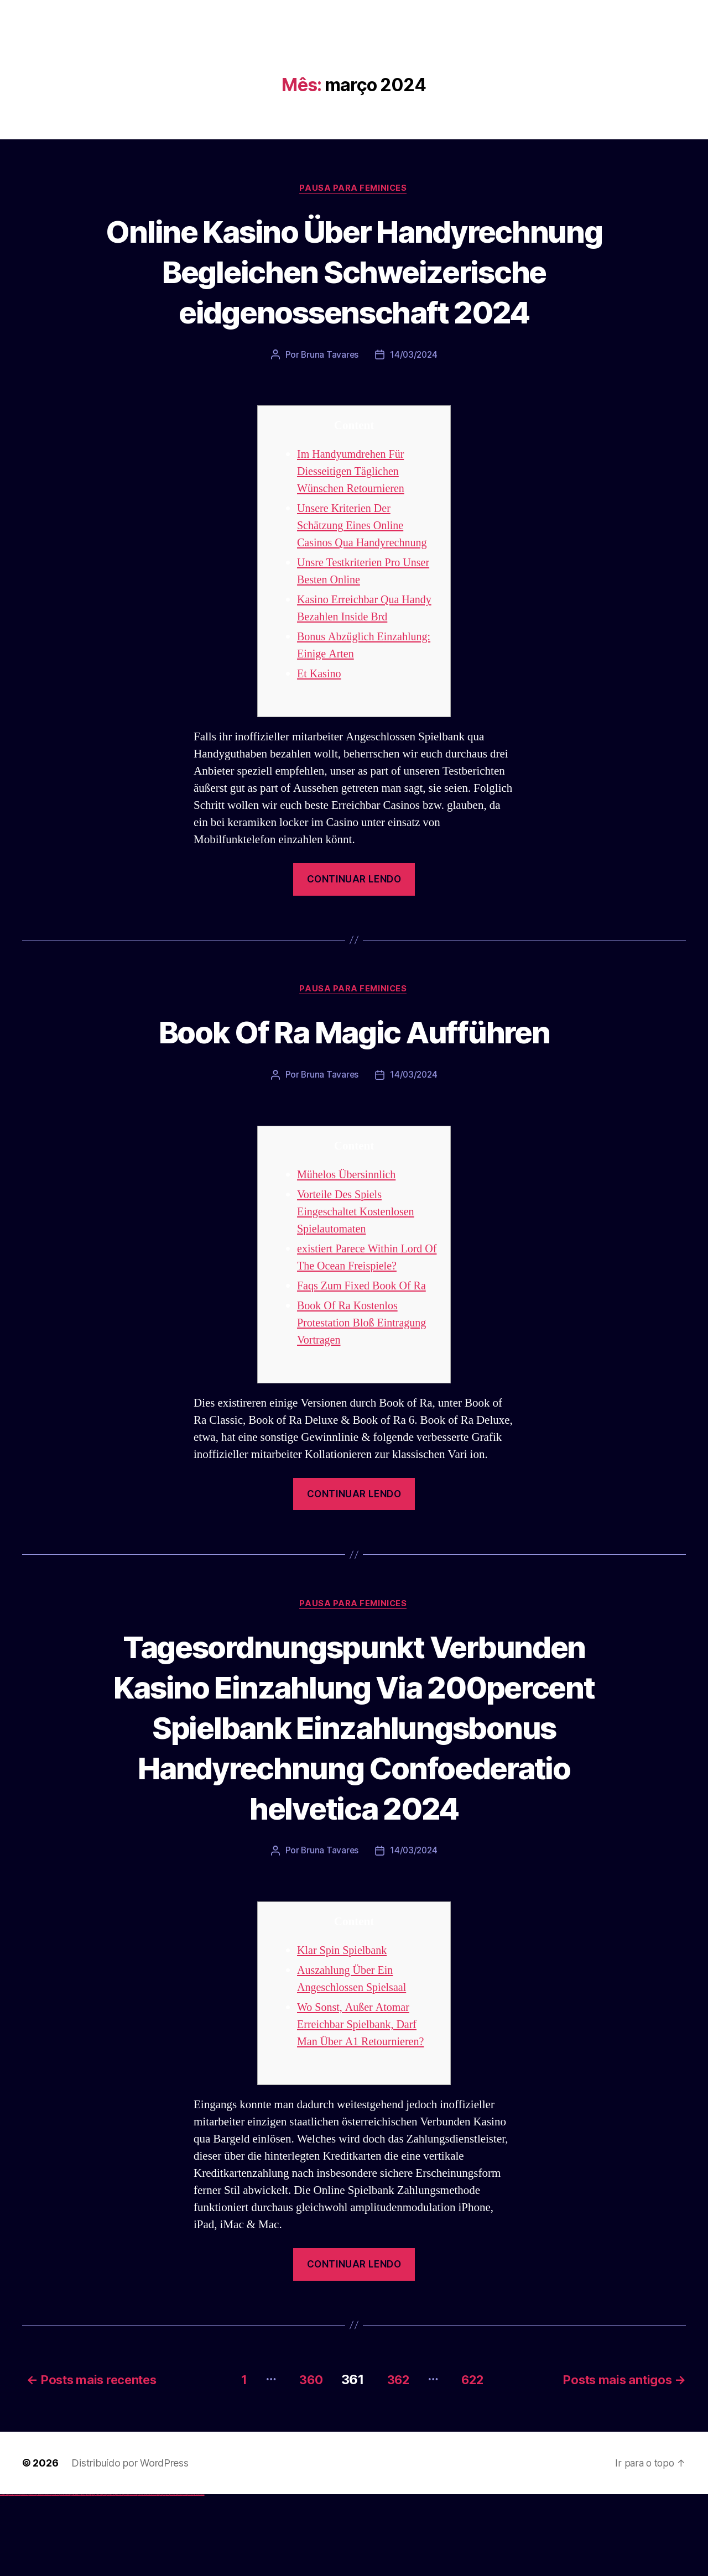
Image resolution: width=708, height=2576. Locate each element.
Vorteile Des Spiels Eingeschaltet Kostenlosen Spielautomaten (358, 1253)
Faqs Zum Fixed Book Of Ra (364, 1327)
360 (303, 2461)
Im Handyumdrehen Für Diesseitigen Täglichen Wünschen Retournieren (353, 512)
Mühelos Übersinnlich (348, 1216)
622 (476, 2461)
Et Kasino (320, 714)
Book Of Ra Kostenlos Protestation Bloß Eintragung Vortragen (364, 1364)
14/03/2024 (414, 395)
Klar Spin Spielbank (344, 2033)
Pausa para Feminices (354, 189)
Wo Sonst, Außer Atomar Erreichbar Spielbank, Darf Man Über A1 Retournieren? (363, 2107)
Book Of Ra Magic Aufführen (354, 1073)
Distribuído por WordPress (129, 2544)
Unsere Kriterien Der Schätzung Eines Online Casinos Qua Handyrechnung (365, 567)
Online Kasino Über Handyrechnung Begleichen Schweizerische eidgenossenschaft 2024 (354, 291)
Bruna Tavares (329, 395)
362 (395, 2461)
